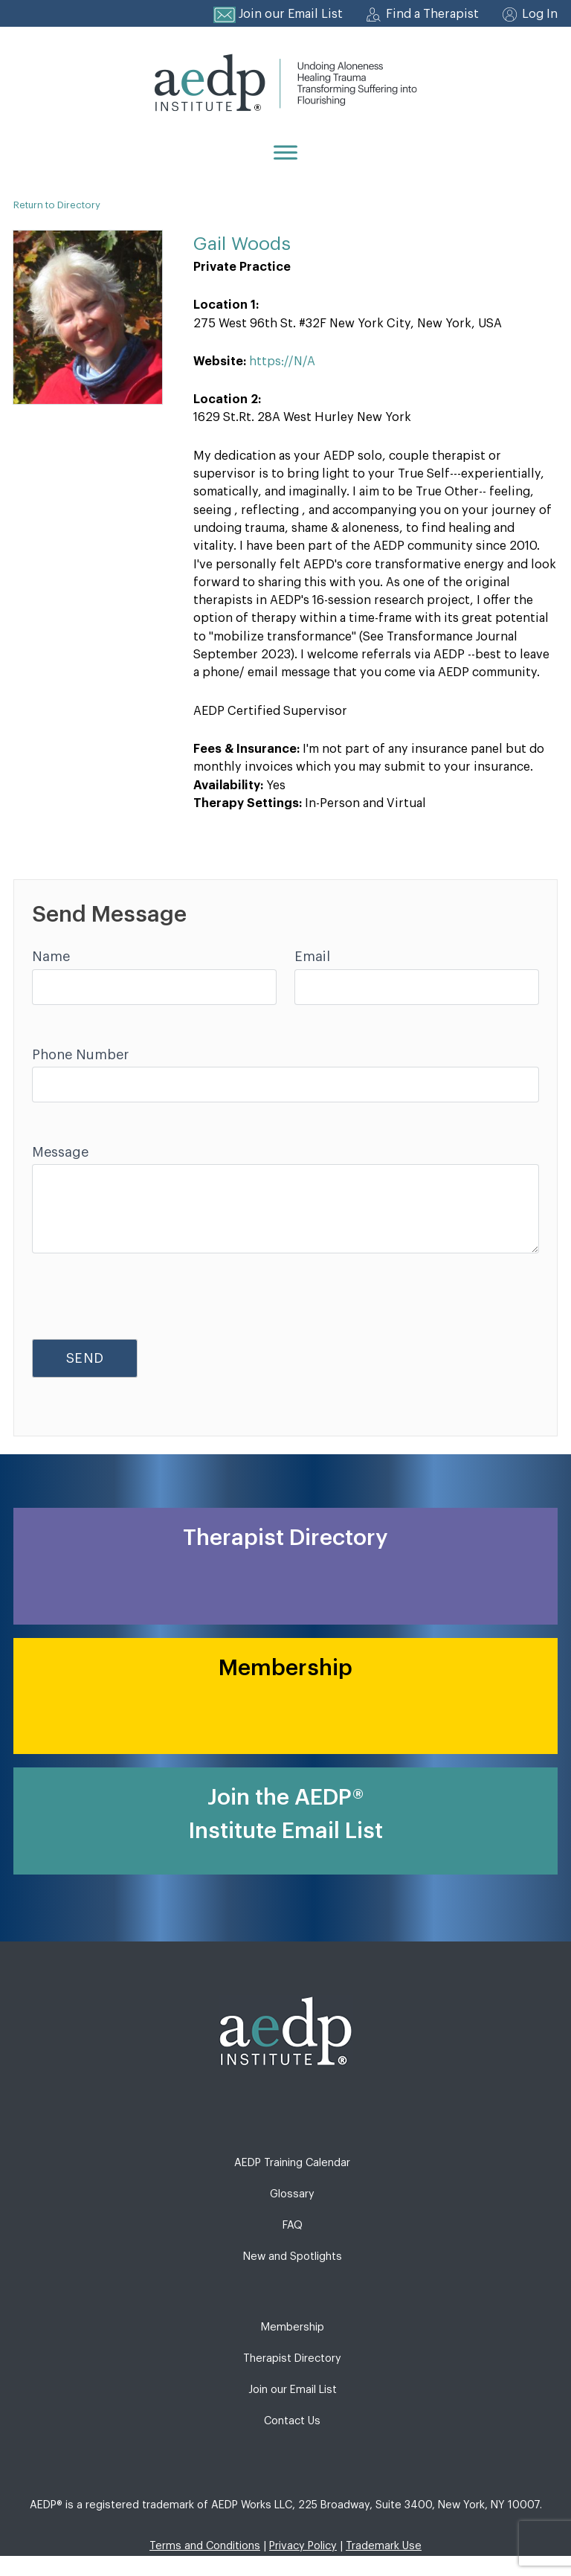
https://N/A (282, 361)
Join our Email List (291, 14)
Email (312, 956)
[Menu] (285, 152)
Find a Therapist (432, 14)
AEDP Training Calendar (292, 2162)
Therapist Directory (292, 2358)
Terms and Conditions (204, 2545)
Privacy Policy (303, 2545)
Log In (540, 14)
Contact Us (292, 2420)
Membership (292, 2327)
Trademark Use (384, 2545)
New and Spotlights (292, 2256)
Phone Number (80, 1054)
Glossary (292, 2194)
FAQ (293, 2225)
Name (51, 956)
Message (60, 1152)
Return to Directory (56, 205)
